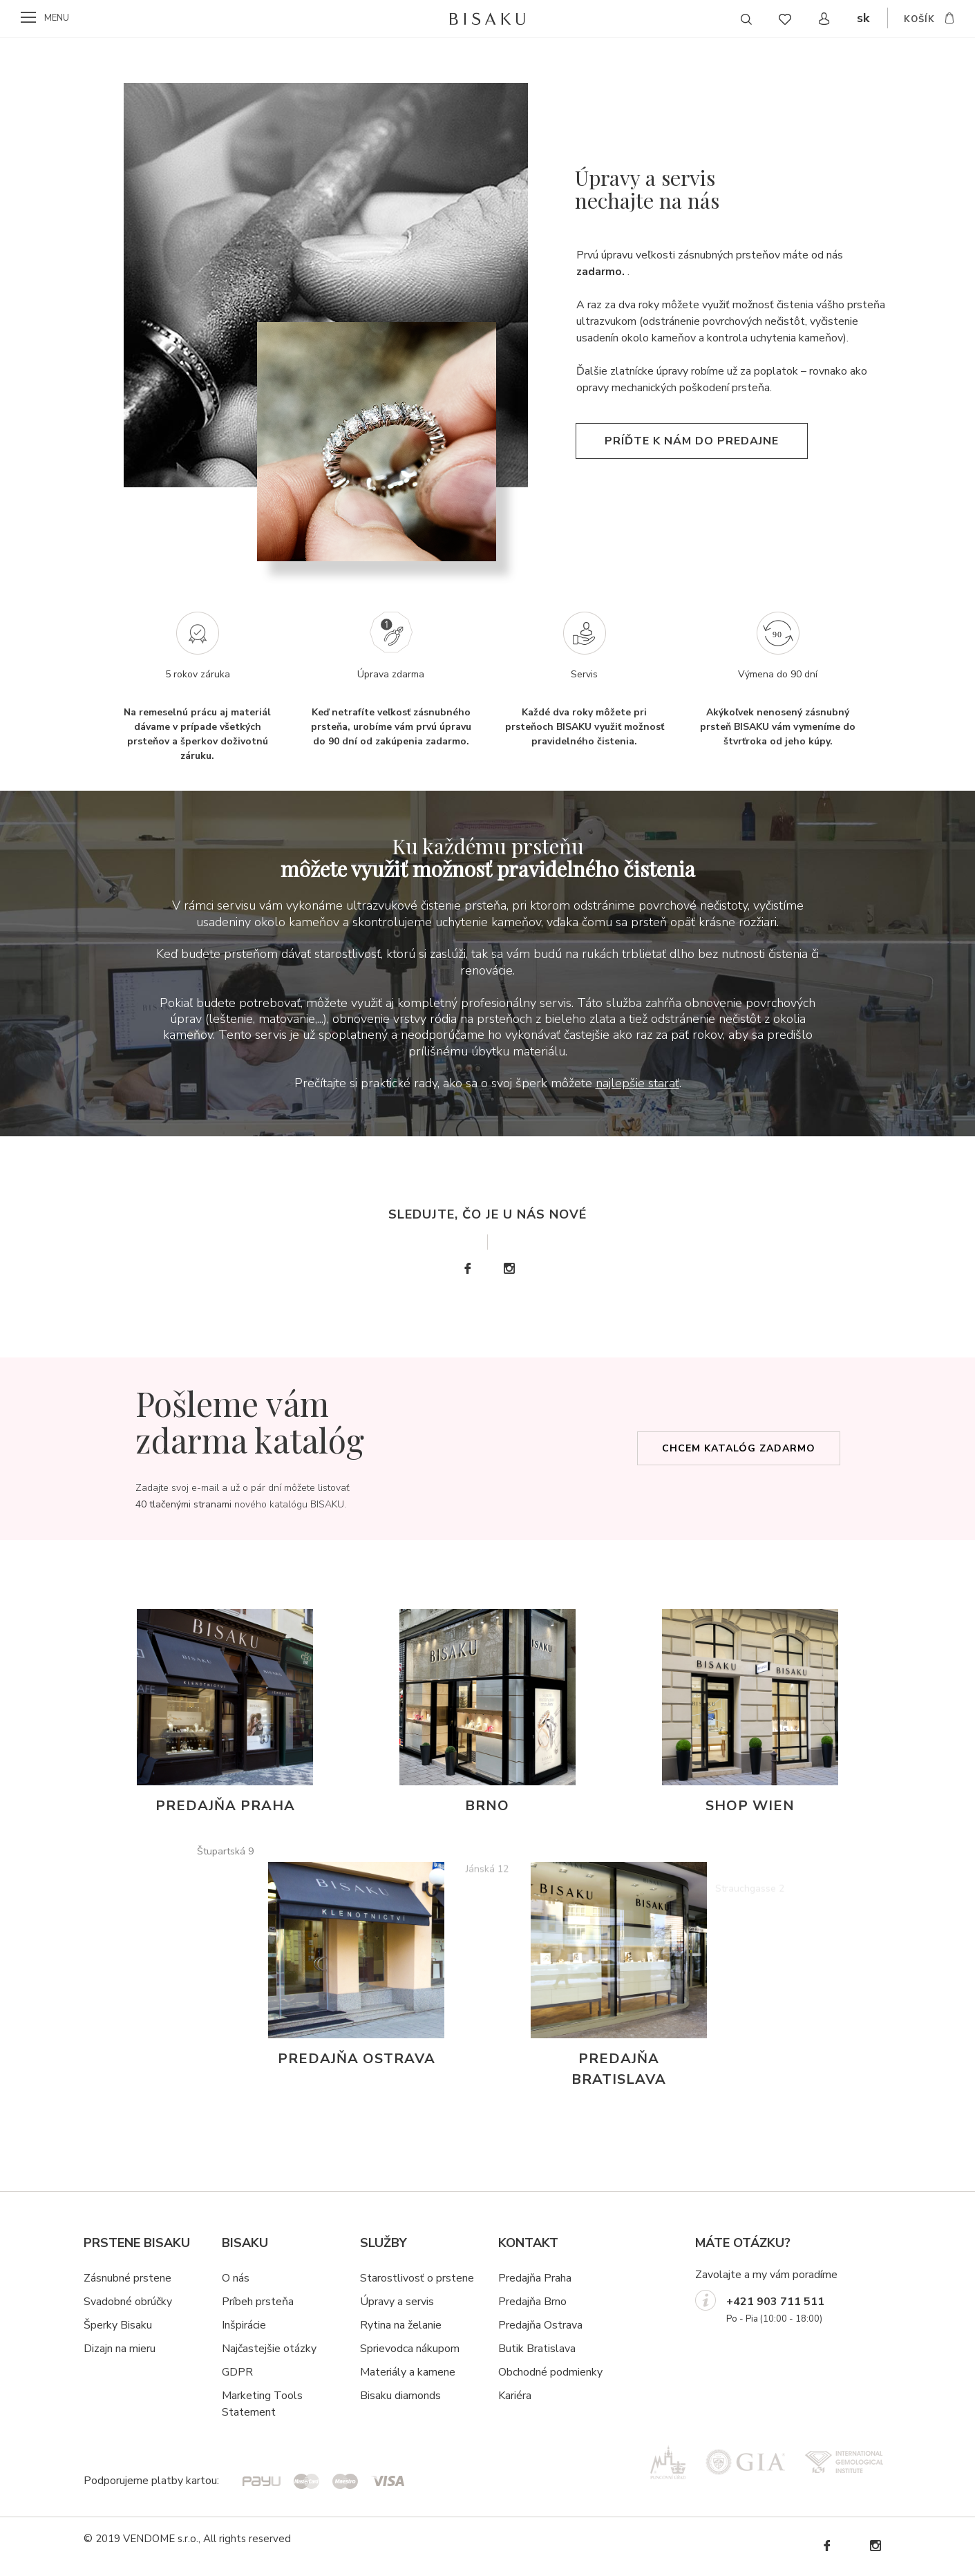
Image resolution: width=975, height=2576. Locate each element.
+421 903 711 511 (775, 2301)
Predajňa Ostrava (540, 2325)
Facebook (467, 1268)
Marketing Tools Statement (262, 2404)
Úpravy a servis (397, 2301)
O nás (235, 2278)
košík (919, 19)
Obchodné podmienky (550, 2372)
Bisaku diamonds (400, 2395)
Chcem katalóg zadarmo (738, 1448)
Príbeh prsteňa (258, 2301)
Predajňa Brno (532, 2301)
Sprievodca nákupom (410, 2348)
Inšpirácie (244, 2325)
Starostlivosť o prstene (417, 2278)
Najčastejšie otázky (269, 2348)
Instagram (508, 1268)
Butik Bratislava (537, 2348)
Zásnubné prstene (127, 2278)
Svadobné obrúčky (128, 2301)
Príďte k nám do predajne (692, 481)
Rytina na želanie (401, 2325)
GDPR (237, 2372)
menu (56, 18)
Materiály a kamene (407, 2372)
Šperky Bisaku (118, 2325)
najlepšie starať (637, 1083)
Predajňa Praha (534, 2278)
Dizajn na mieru (119, 2348)
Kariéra (514, 2395)
